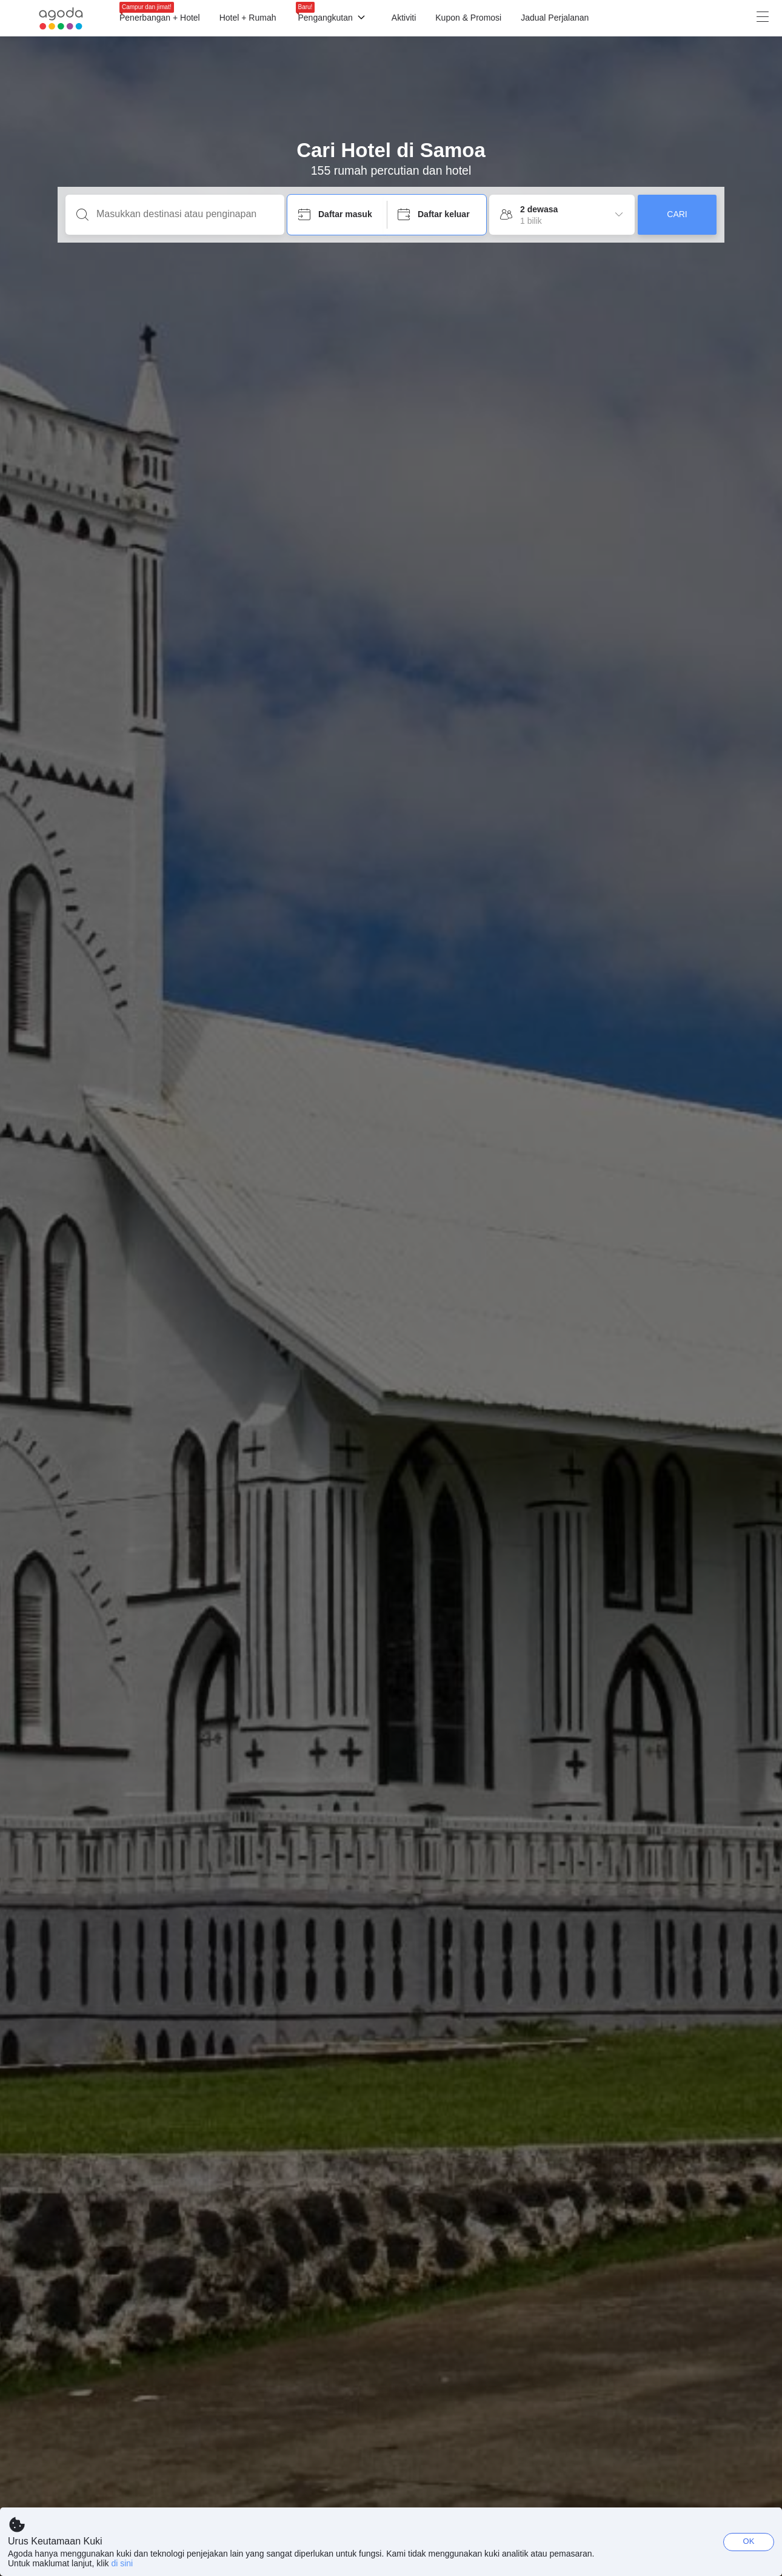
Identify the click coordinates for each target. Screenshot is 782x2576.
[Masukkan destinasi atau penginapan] (184, 214)
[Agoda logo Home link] (61, 18)
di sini (122, 2563)
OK (749, 2541)
